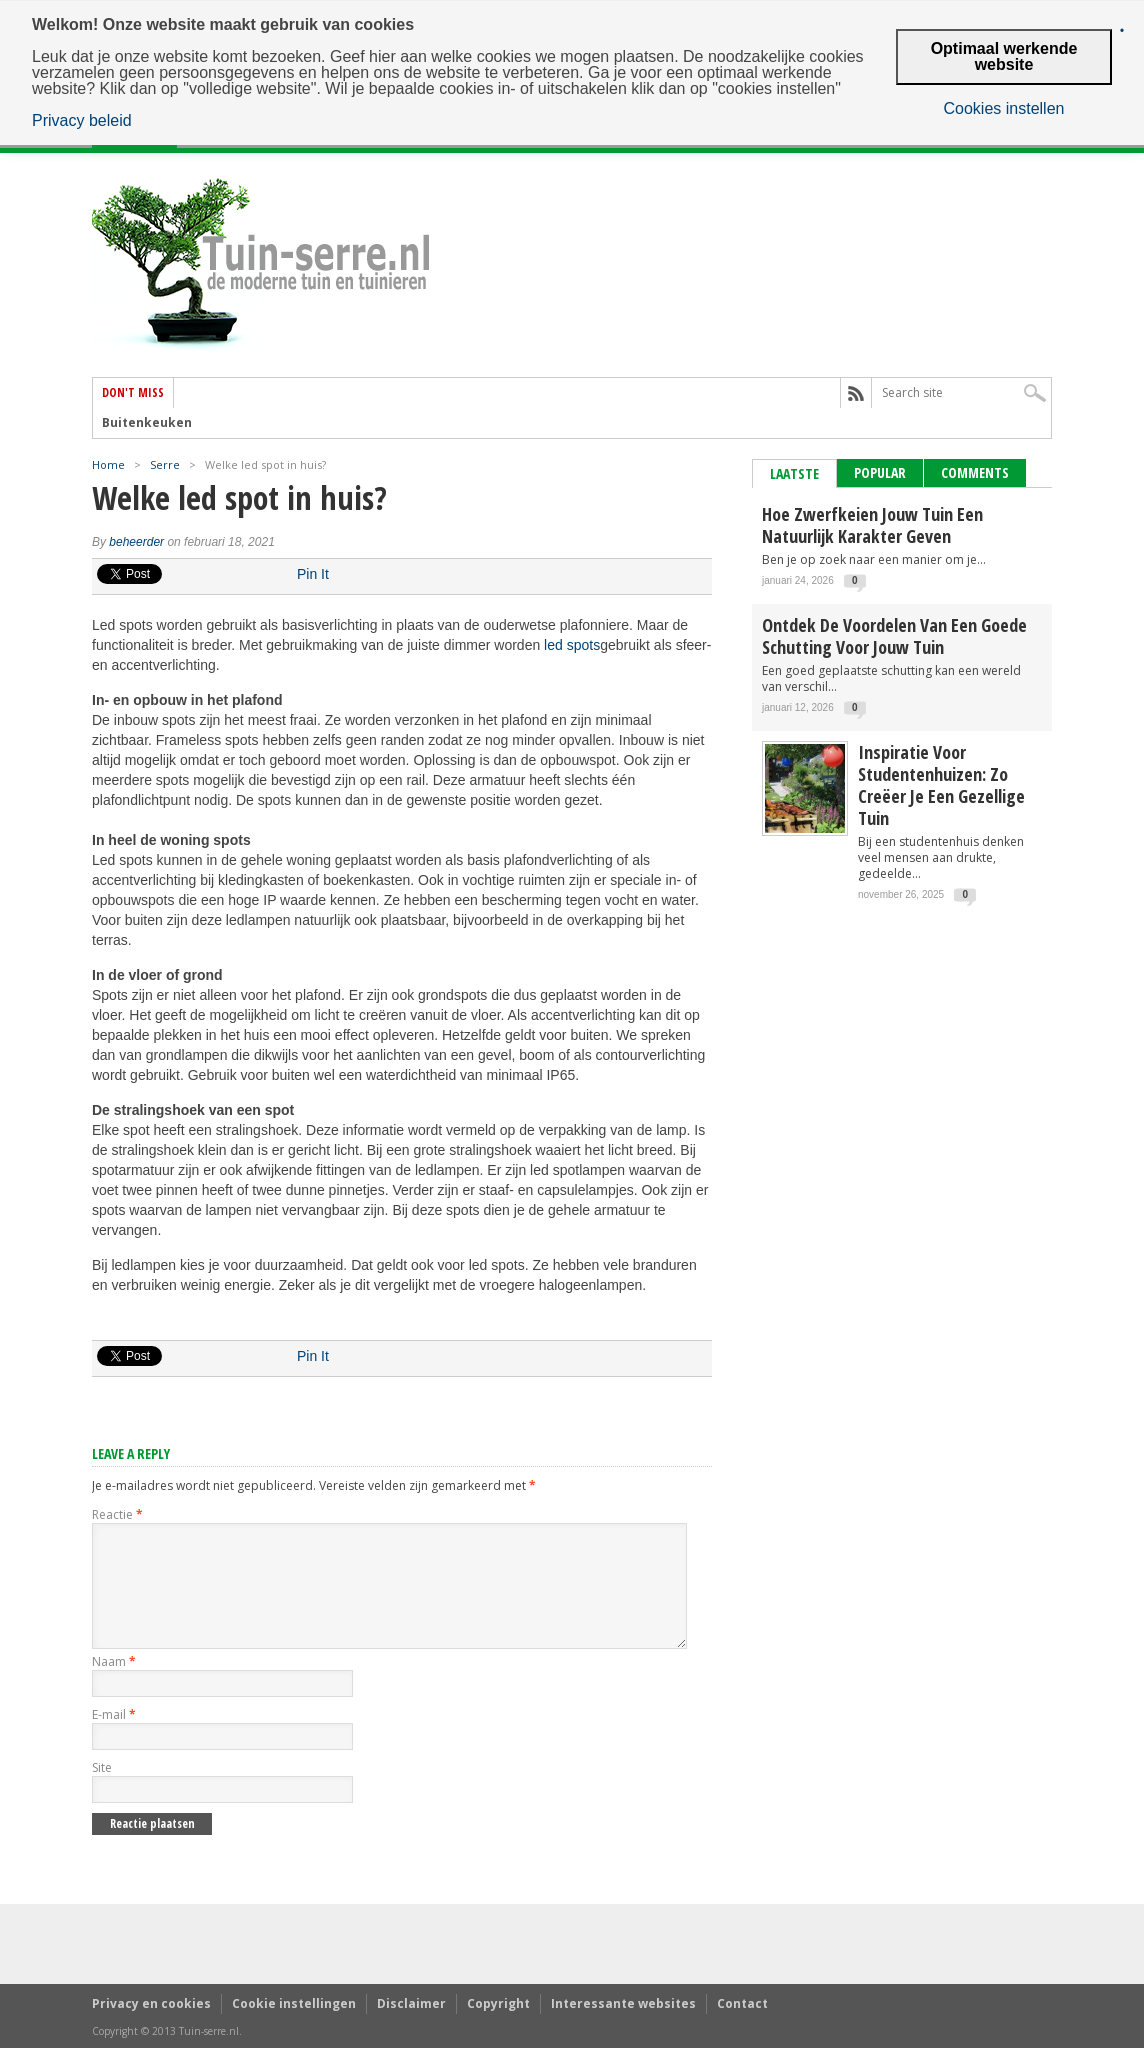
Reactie (117, 1514)
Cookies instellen (1004, 109)
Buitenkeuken (147, 423)
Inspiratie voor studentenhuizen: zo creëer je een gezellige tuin (941, 785)
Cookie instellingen (294, 2027)
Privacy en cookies (151, 2027)
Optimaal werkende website (1004, 56)
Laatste (794, 473)
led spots (572, 645)
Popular (880, 472)
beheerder (136, 542)
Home (108, 464)
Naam (114, 1685)
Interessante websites (623, 2027)
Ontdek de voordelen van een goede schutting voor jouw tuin (894, 636)
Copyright (498, 2027)
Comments (975, 472)
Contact (742, 2027)
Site (102, 1791)
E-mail (114, 1738)
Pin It (313, 574)
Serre (165, 464)
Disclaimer (411, 2027)
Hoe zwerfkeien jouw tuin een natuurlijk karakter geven (872, 525)
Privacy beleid (82, 121)
